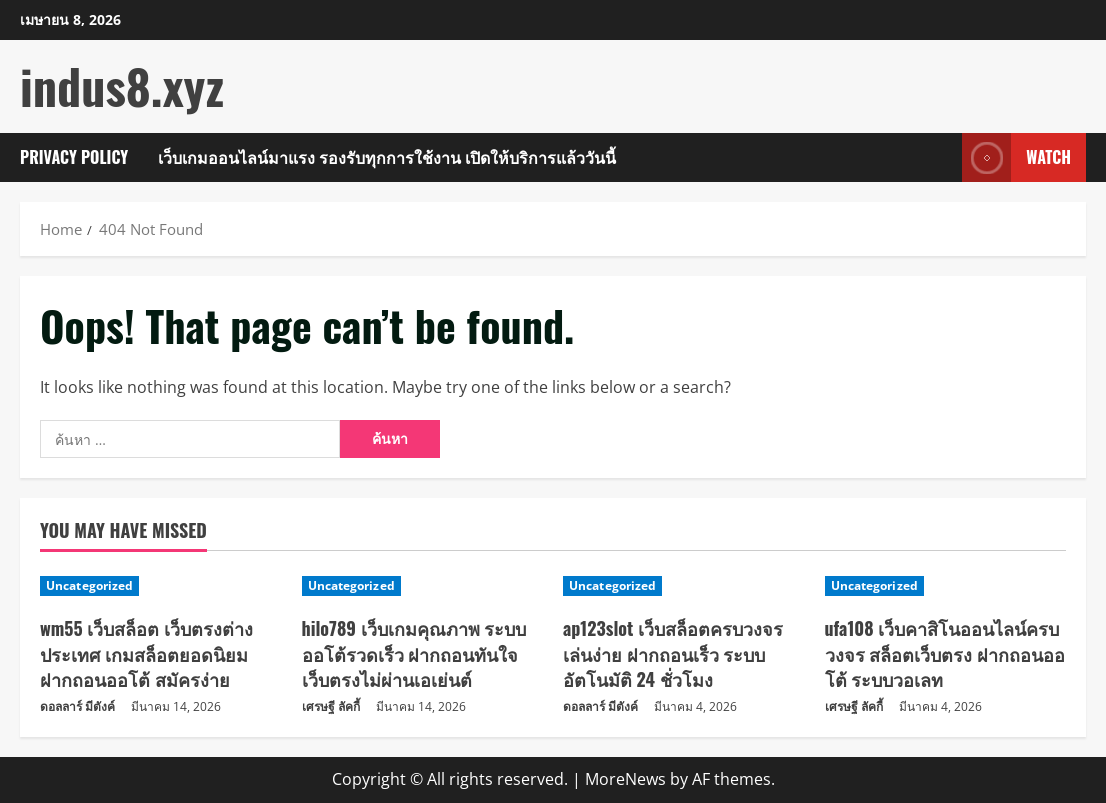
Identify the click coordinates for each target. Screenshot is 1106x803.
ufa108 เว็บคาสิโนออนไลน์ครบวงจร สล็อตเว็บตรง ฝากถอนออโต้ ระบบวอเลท (945, 653)
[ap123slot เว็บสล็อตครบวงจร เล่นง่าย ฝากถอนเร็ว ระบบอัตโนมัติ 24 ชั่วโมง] (684, 586)
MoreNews (625, 779)
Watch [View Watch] (1016, 157)
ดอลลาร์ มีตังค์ (77, 706)
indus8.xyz (122, 85)
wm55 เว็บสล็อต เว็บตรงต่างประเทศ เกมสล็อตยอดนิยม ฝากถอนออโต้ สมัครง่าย (146, 653)
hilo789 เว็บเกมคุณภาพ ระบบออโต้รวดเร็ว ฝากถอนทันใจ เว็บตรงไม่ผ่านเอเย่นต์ (414, 653)
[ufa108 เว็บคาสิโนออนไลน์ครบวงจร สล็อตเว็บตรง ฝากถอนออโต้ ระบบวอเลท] (946, 586)
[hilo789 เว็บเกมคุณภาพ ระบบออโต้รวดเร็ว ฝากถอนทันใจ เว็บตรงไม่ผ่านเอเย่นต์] (423, 586)
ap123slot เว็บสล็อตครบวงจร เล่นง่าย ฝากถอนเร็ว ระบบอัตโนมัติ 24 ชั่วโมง (673, 653)
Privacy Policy (74, 157)
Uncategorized (89, 585)
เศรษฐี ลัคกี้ (331, 706)
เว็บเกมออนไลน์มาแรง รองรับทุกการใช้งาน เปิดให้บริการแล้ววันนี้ (387, 157)
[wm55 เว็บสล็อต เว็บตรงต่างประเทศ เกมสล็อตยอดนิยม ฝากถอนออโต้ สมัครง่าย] (161, 586)
